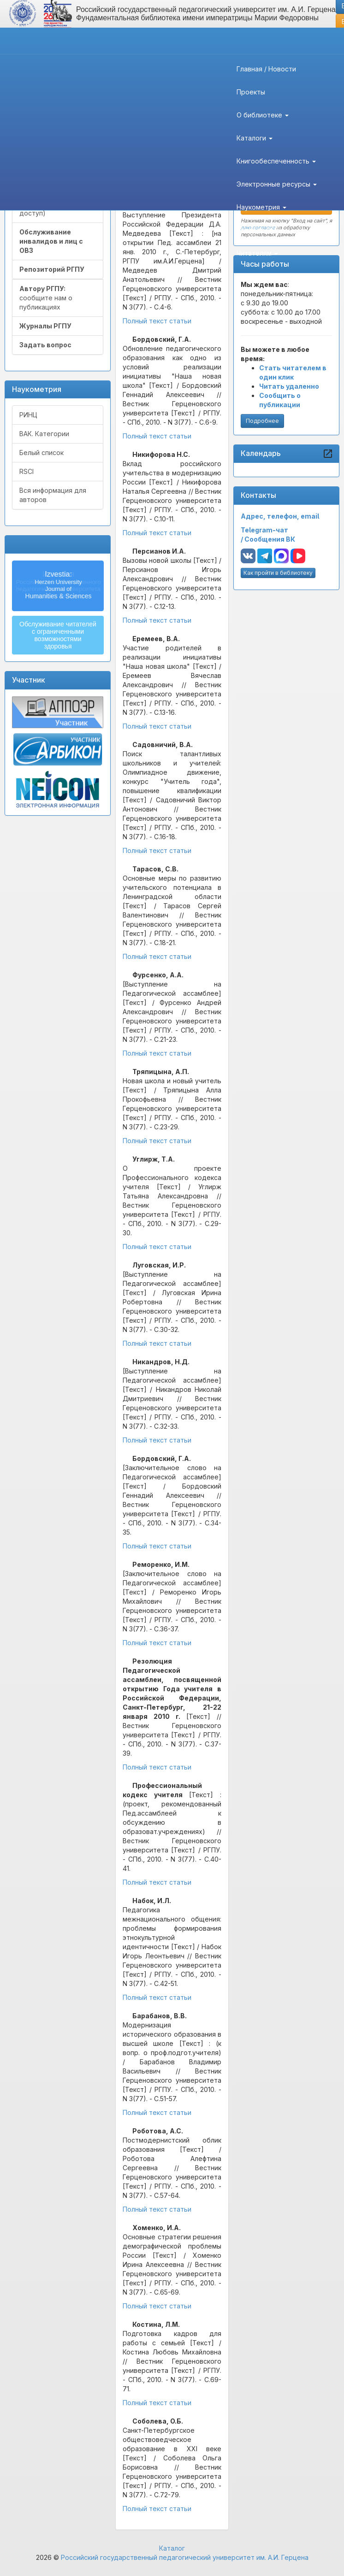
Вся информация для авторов (52, 494)
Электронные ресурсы (277, 184)
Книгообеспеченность (276, 161)
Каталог (172, 2548)
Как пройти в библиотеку (278, 572)
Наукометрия (261, 207)
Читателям (257, 253)
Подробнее (262, 420)
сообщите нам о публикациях (45, 298)
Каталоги (255, 138)
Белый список (41, 452)
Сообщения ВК (269, 539)
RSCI (26, 471)
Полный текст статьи (157, 321)
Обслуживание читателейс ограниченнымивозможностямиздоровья (57, 635)
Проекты (251, 92)
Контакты (252, 276)
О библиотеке (263, 115)
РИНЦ (28, 415)
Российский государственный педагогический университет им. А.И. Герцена (184, 2557)
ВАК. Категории (44, 434)
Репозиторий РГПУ (51, 269)
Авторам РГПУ (263, 230)
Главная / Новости (266, 69)
